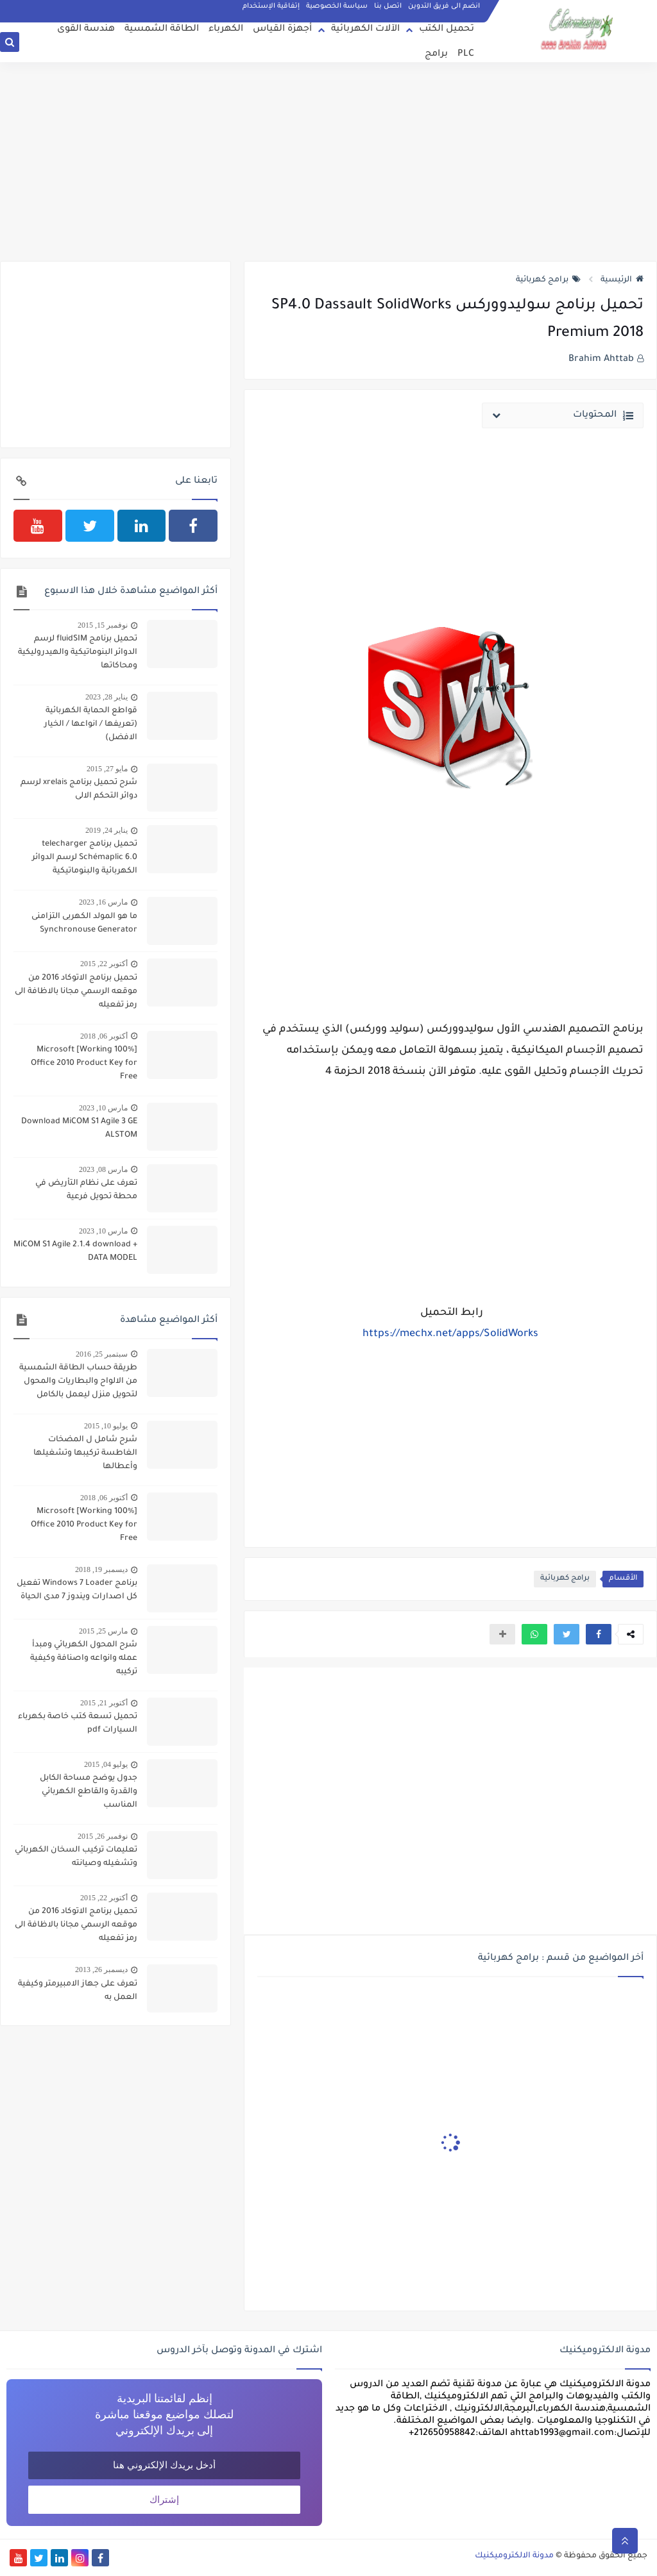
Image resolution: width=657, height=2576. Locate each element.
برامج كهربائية (548, 280)
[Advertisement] (328, 161)
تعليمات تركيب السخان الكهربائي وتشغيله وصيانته (76, 1857)
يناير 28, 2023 (106, 696)
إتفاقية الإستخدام (271, 6)
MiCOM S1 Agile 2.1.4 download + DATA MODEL (75, 1252)
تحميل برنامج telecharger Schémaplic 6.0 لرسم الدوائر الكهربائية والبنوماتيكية (84, 858)
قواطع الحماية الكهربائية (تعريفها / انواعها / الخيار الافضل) (90, 724)
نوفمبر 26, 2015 (103, 1836)
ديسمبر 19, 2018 (101, 1569)
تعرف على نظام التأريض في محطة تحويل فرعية (86, 1190)
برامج (436, 54)
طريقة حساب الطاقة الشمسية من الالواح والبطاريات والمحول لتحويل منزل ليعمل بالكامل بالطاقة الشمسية (78, 1383)
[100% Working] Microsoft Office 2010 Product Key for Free (84, 1064)
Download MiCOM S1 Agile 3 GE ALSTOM (79, 1128)
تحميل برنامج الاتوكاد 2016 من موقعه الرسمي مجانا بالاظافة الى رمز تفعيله (76, 992)
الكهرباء (226, 29)
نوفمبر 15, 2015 (103, 625)
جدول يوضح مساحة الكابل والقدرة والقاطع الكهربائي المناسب (88, 1792)
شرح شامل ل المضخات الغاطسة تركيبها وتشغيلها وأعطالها (85, 1453)
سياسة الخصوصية (337, 6)
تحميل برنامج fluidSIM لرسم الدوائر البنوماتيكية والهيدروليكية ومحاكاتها (77, 653)
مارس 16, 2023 (103, 902)
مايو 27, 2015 (107, 768)
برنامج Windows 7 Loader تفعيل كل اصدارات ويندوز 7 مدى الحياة (77, 1590)
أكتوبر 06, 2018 (104, 1036)
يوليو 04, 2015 (106, 1764)
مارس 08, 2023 (103, 1169)
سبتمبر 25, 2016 (102, 1354)
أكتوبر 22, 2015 (104, 963)
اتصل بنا (388, 6)
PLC (465, 54)
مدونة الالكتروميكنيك (514, 2556)
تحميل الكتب (446, 29)
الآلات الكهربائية (365, 29)
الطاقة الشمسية (161, 29)
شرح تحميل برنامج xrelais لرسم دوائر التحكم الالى (79, 789)
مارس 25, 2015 (103, 1631)
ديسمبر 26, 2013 (101, 1969)
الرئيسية (622, 280)
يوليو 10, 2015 (106, 1425)
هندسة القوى (86, 29)
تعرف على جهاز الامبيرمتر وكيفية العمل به (77, 1991)
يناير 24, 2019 (106, 830)
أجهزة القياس (282, 29)
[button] (598, 1634)
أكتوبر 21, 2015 (104, 1702)
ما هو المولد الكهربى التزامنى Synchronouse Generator (84, 923)
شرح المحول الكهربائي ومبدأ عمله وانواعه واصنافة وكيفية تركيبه (83, 1659)
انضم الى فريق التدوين (444, 6)
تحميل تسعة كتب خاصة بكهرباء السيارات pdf (77, 1723)
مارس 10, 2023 (103, 1107)
